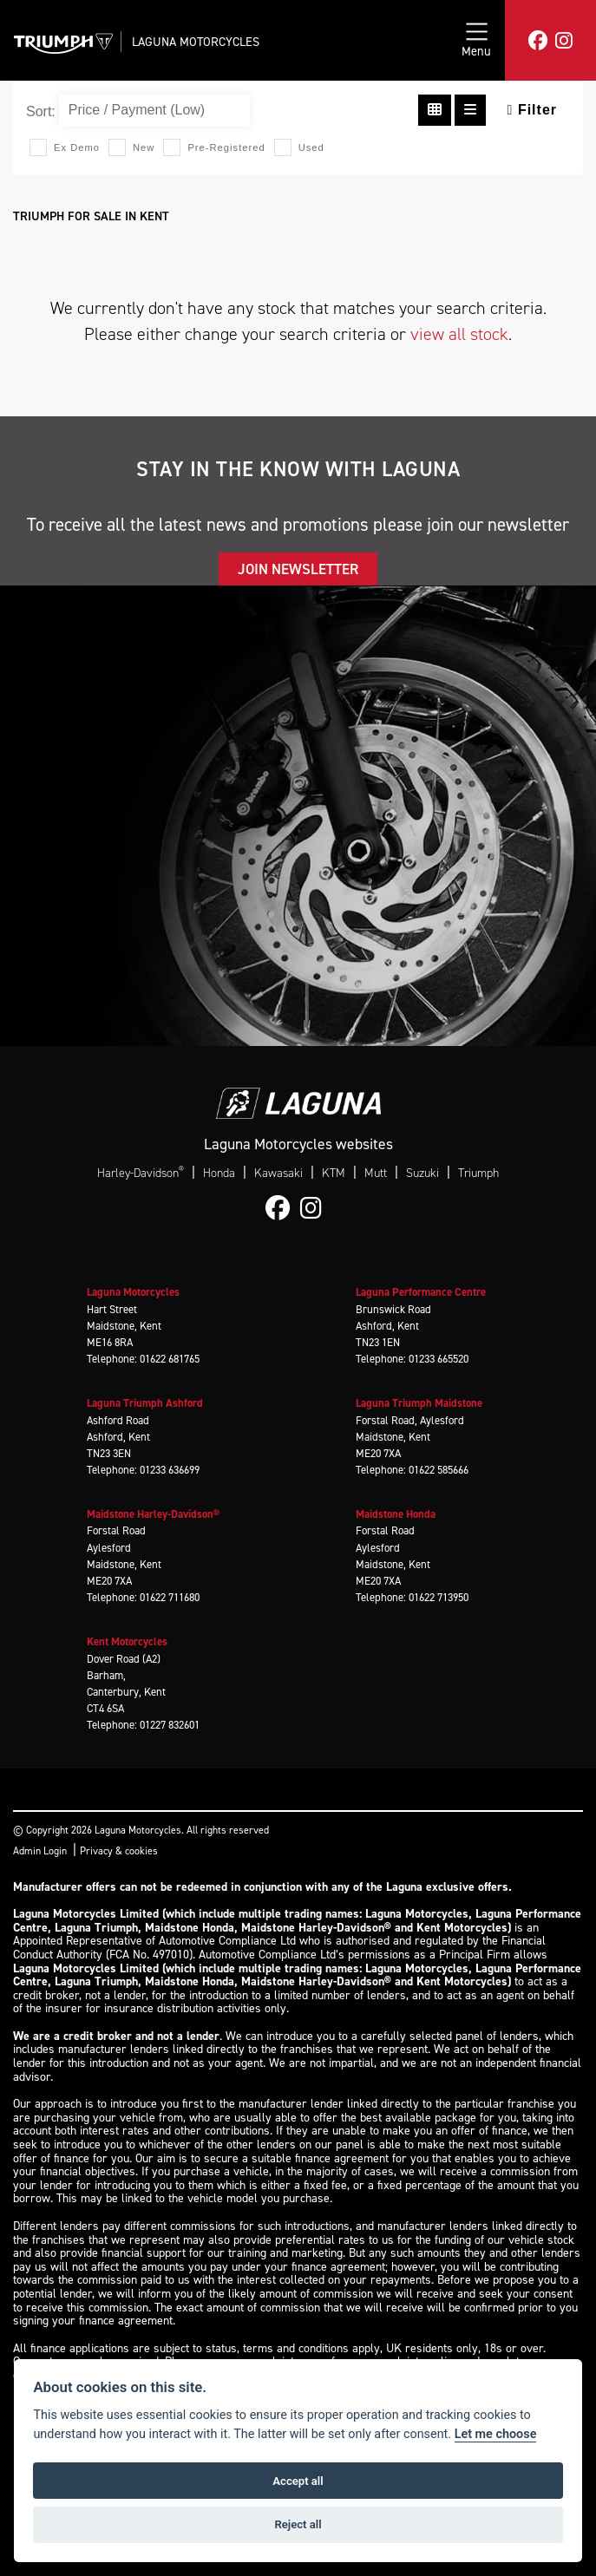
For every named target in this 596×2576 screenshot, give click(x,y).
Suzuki (422, 1173)
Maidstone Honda (396, 1514)
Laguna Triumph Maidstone (419, 1403)
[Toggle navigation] (476, 40)
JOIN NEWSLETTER (298, 569)
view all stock (459, 334)
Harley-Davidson (140, 1172)
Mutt (375, 1173)
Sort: (41, 111)
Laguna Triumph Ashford (145, 1403)
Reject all (297, 2524)
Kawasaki (278, 1173)
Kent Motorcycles (127, 1641)
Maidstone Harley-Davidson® (153, 1514)
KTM (333, 1173)
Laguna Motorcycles (195, 41)
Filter (532, 109)
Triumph (478, 1173)
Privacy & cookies (119, 1851)
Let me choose (496, 2434)
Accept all (297, 2481)
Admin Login (40, 1851)
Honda (219, 1173)
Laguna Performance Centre (421, 1292)
